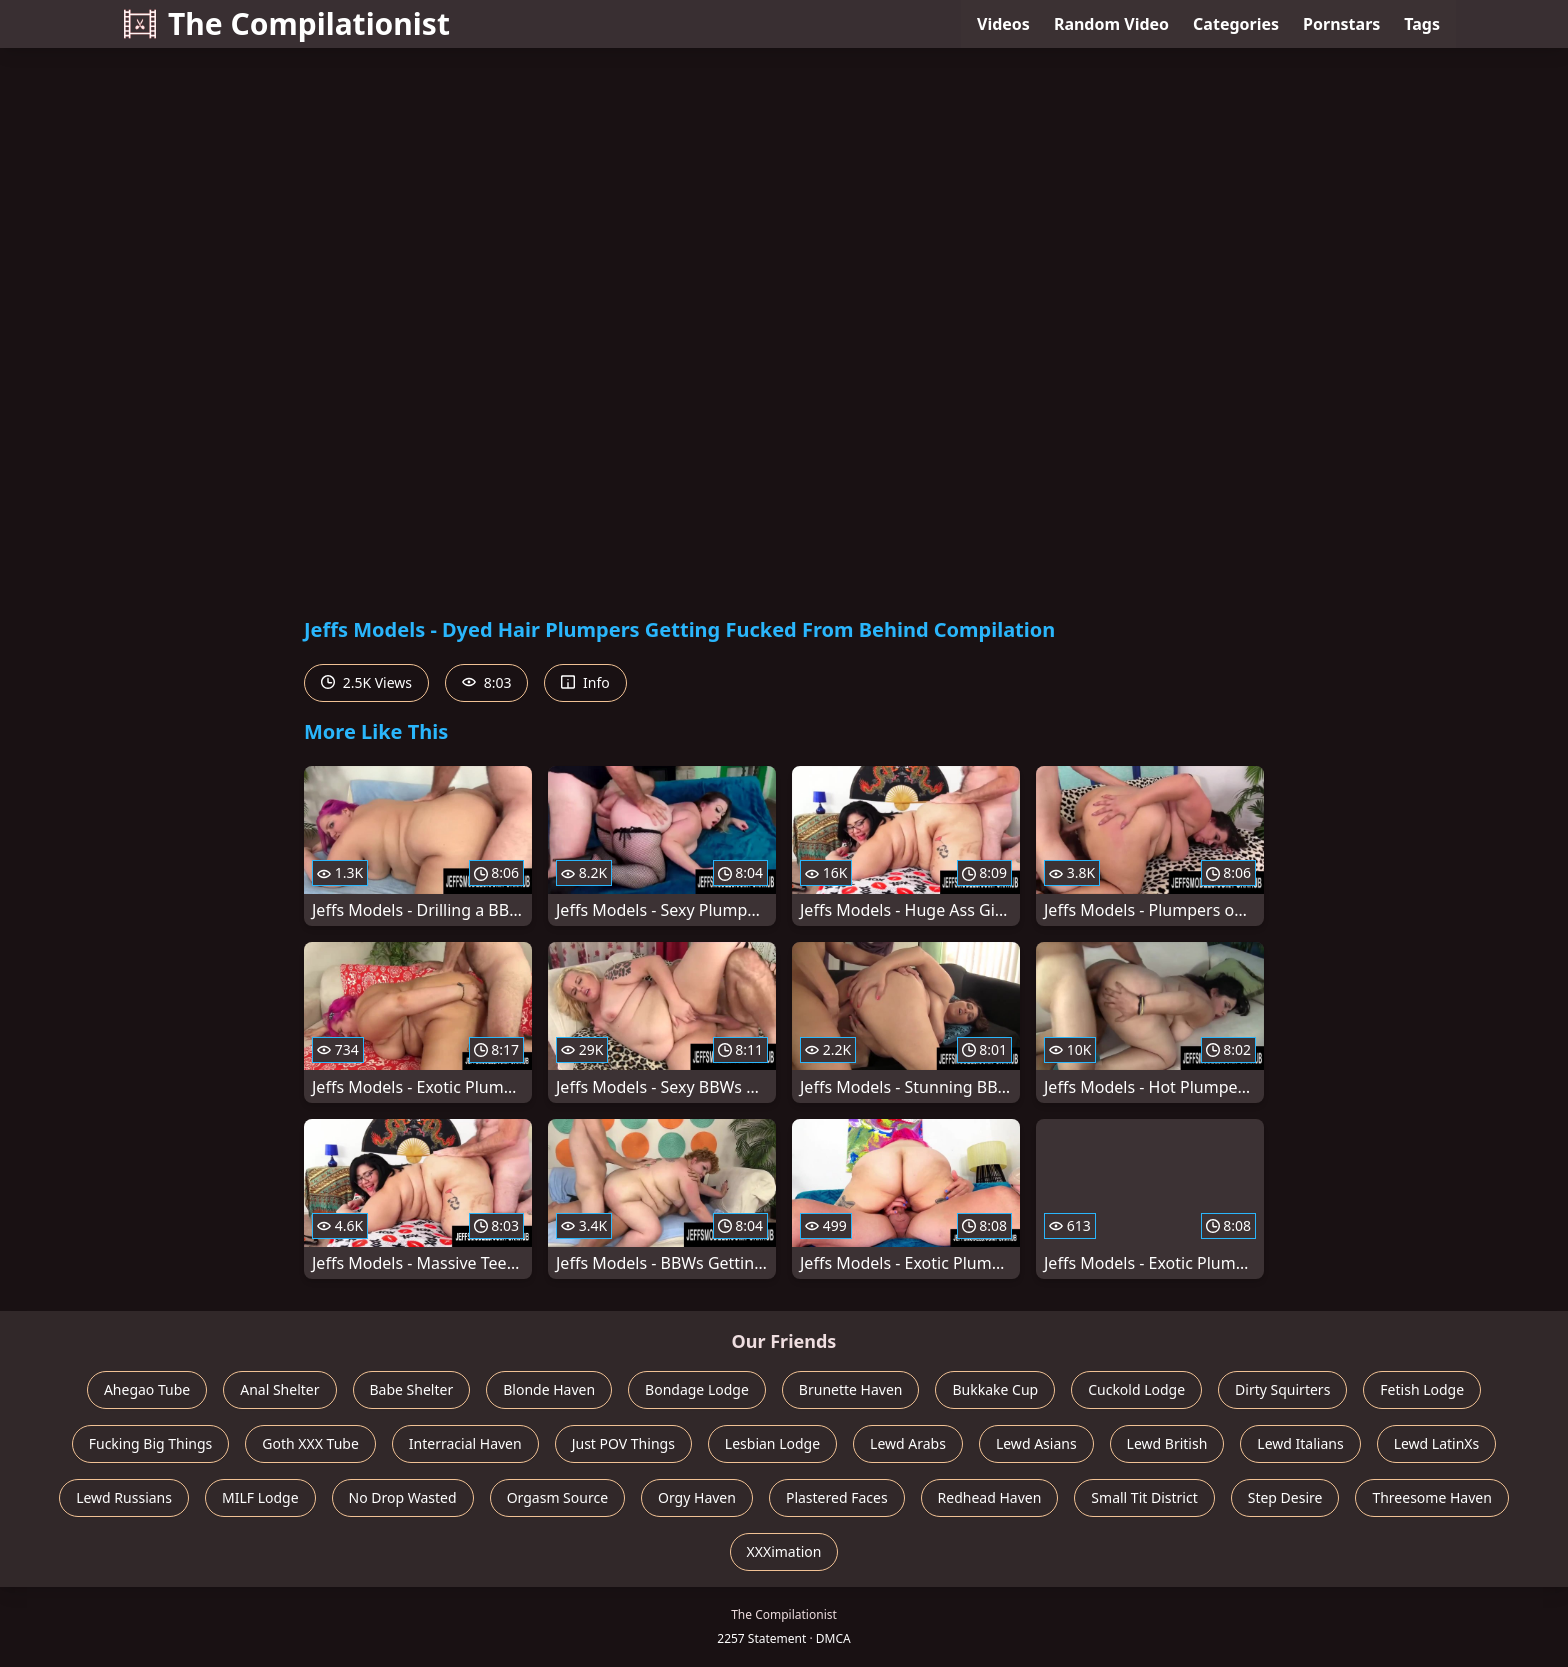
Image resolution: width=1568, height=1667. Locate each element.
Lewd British (1167, 1443)
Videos (1003, 24)
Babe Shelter (412, 1389)
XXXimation (784, 1551)
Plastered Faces (837, 1497)
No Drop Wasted (403, 1497)
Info (585, 682)
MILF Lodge (260, 1497)
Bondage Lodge (697, 1389)
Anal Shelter (279, 1389)
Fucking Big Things (151, 1443)
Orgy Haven (697, 1497)
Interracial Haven (465, 1443)
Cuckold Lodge (1136, 1389)
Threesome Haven (1431, 1497)
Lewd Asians (1036, 1443)
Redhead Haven (990, 1497)
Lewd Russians (124, 1497)
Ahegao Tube (147, 1389)
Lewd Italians (1300, 1443)
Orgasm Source (557, 1497)
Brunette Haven (851, 1389)
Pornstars (1341, 24)
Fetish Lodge (1422, 1389)
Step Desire (1285, 1497)
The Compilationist (287, 23)
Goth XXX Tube (310, 1443)
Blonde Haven (549, 1389)
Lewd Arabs (908, 1443)
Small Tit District (1144, 1497)
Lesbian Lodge (772, 1443)
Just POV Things (623, 1443)
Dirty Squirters (1282, 1389)
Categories (1236, 24)
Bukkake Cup (995, 1389)
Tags (1422, 24)
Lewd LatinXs (1437, 1443)
